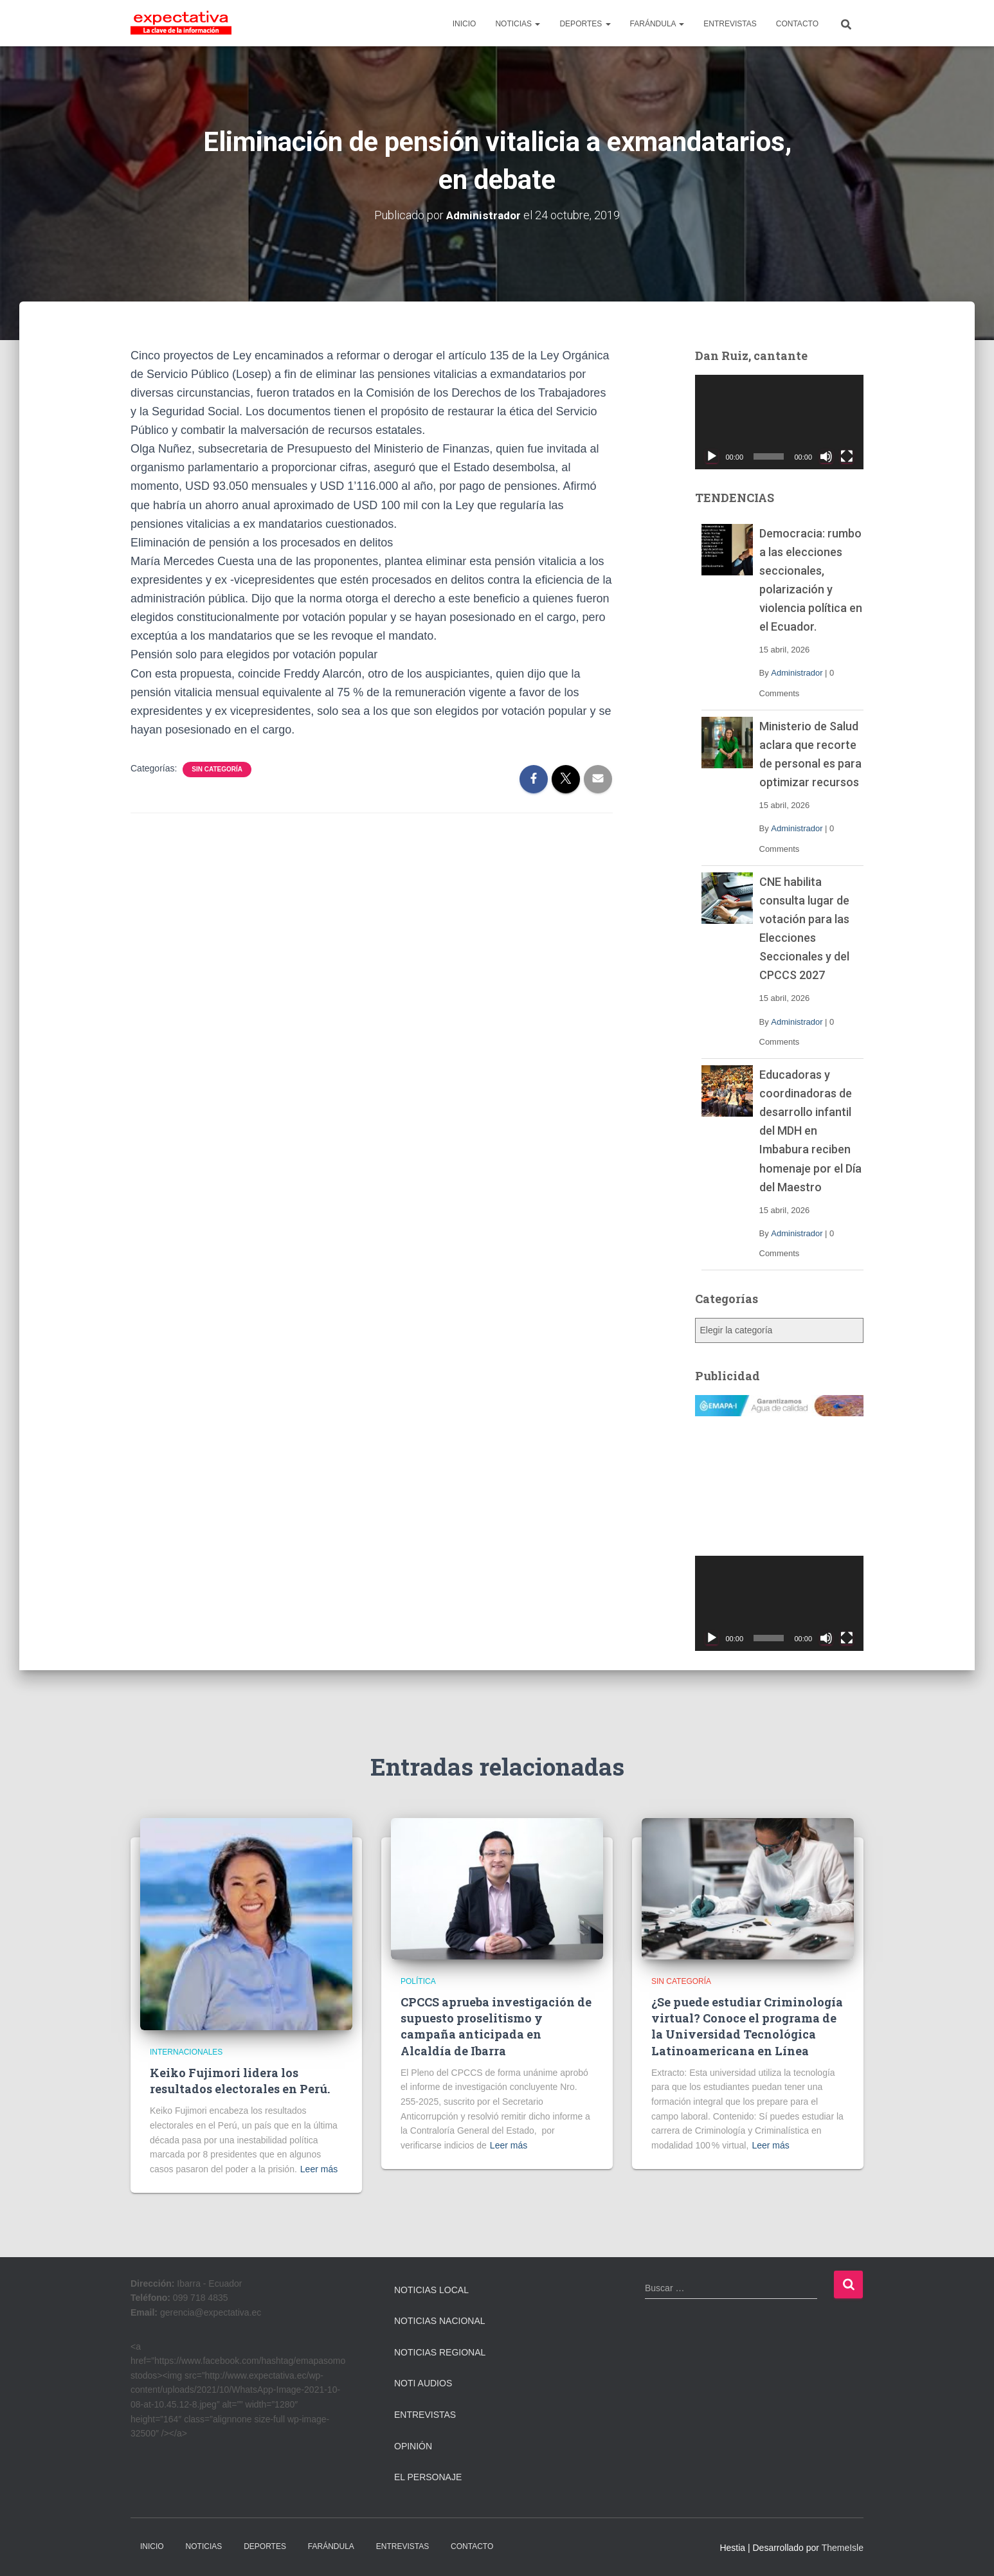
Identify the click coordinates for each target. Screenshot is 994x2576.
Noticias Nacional (439, 2321)
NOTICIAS (517, 23)
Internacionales (186, 2052)
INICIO (464, 23)
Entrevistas (425, 2414)
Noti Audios (423, 2383)
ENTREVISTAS (729, 23)
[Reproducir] (711, 456)
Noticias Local (431, 2290)
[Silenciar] (826, 456)
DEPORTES (584, 23)
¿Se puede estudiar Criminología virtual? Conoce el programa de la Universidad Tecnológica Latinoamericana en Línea (747, 2026)
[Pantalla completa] (846, 456)
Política (418, 1981)
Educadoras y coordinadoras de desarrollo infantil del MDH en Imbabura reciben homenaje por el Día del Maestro (810, 1131)
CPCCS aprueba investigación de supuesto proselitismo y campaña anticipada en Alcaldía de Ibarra (496, 2026)
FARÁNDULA (657, 23)
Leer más (319, 2169)
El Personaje (428, 2477)
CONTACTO (797, 23)
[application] (779, 422)
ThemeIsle (842, 2548)
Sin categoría (217, 769)
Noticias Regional (439, 2352)
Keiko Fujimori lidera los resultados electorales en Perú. (240, 2080)
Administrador (796, 673)
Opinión (413, 2446)
